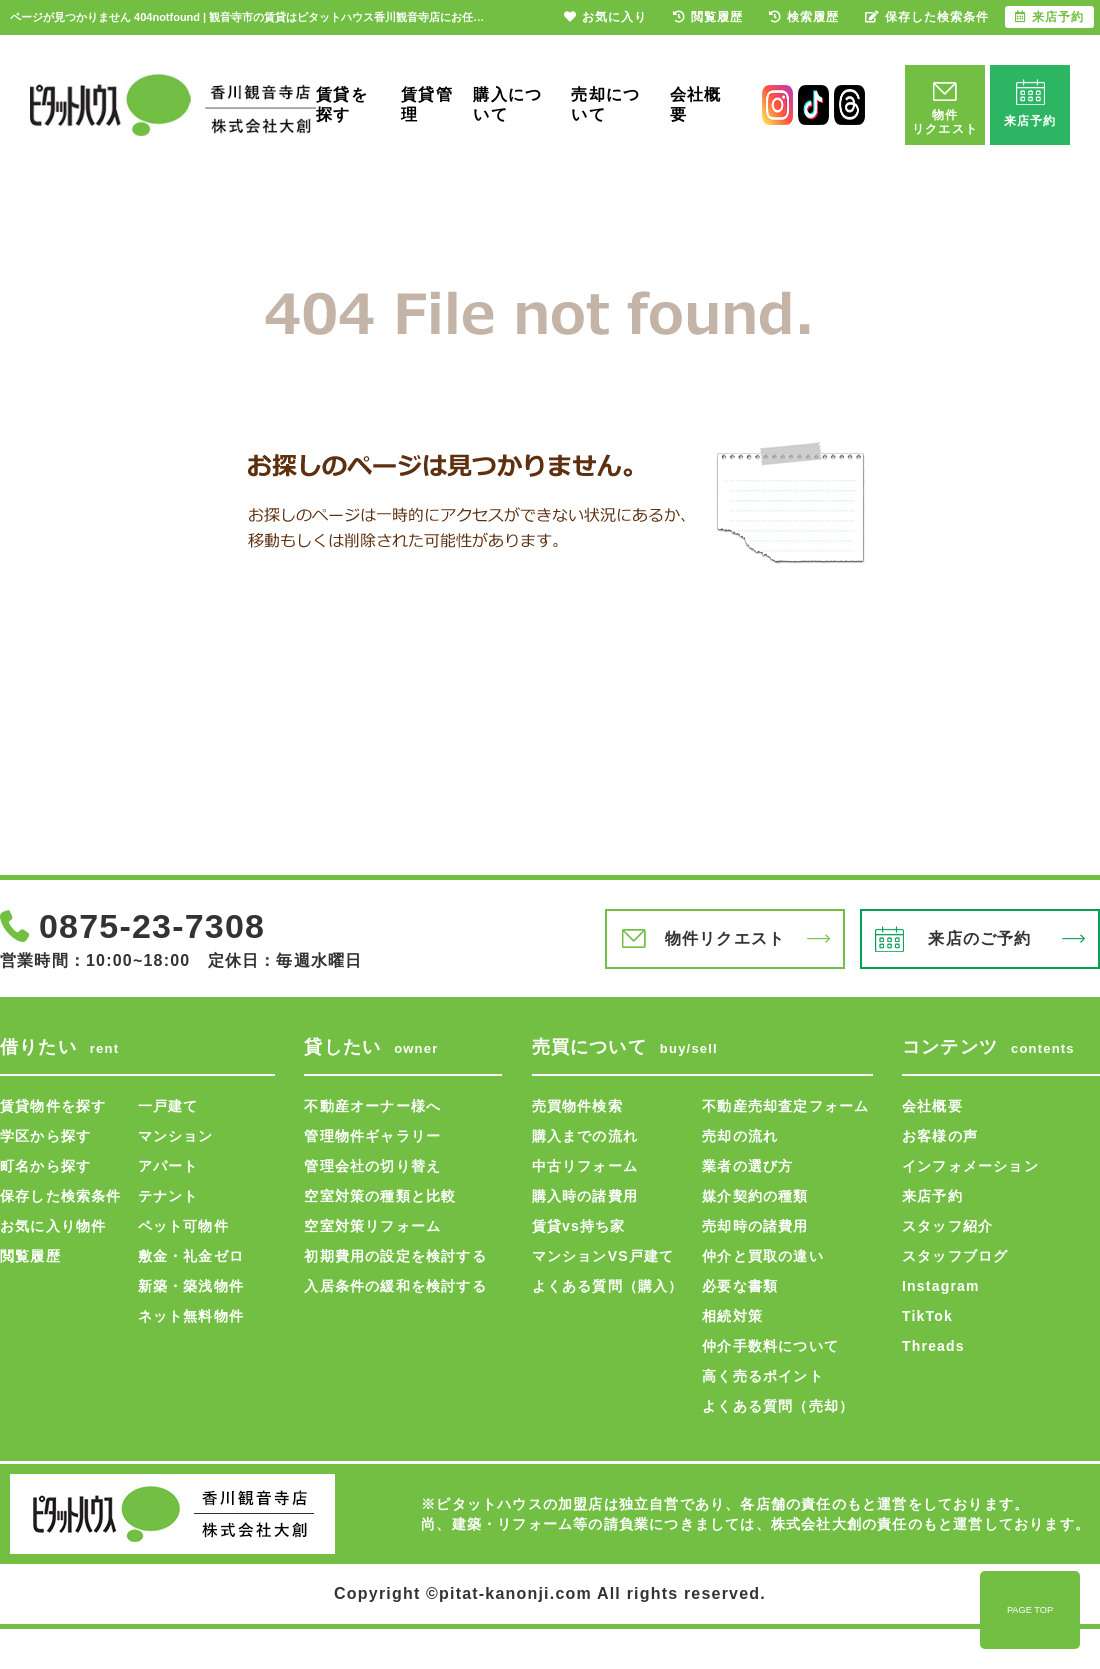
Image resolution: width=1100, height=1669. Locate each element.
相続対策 (732, 1316)
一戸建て (168, 1106)
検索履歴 (804, 17)
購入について (507, 104)
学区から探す (45, 1136)
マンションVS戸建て (603, 1256)
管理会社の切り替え (372, 1166)
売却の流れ (740, 1136)
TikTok (927, 1316)
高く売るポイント (763, 1376)
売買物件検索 (577, 1106)
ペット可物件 (183, 1226)
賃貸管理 (427, 104)
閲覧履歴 (30, 1256)
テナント (168, 1196)
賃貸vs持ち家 (579, 1226)
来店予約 (932, 1196)
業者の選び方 (747, 1166)
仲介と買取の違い (763, 1256)
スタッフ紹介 (947, 1226)
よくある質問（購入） (608, 1286)
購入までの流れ (585, 1136)
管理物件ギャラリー (372, 1136)
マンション (176, 1136)
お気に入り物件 (53, 1226)
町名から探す (45, 1166)
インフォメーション (970, 1166)
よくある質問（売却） (778, 1406)
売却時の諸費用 (755, 1226)
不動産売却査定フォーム (785, 1106)
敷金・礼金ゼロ (191, 1256)
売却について (605, 104)
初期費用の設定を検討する (395, 1256)
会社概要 (696, 104)
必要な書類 (740, 1286)
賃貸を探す (342, 104)
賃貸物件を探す (53, 1106)
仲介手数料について (770, 1346)
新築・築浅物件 (191, 1286)
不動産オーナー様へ (372, 1106)
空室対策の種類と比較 (380, 1196)
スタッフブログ (955, 1256)
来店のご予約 (979, 938)
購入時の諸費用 (585, 1196)
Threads (933, 1346)
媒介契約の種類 (755, 1196)
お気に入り (605, 17)
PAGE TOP (1030, 1610)
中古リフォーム (585, 1166)
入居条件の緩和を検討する (395, 1286)
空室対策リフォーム (372, 1226)
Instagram (941, 1286)
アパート (168, 1166)
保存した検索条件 (61, 1196)
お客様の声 (940, 1136)
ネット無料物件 (191, 1316)
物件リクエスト (725, 938)
